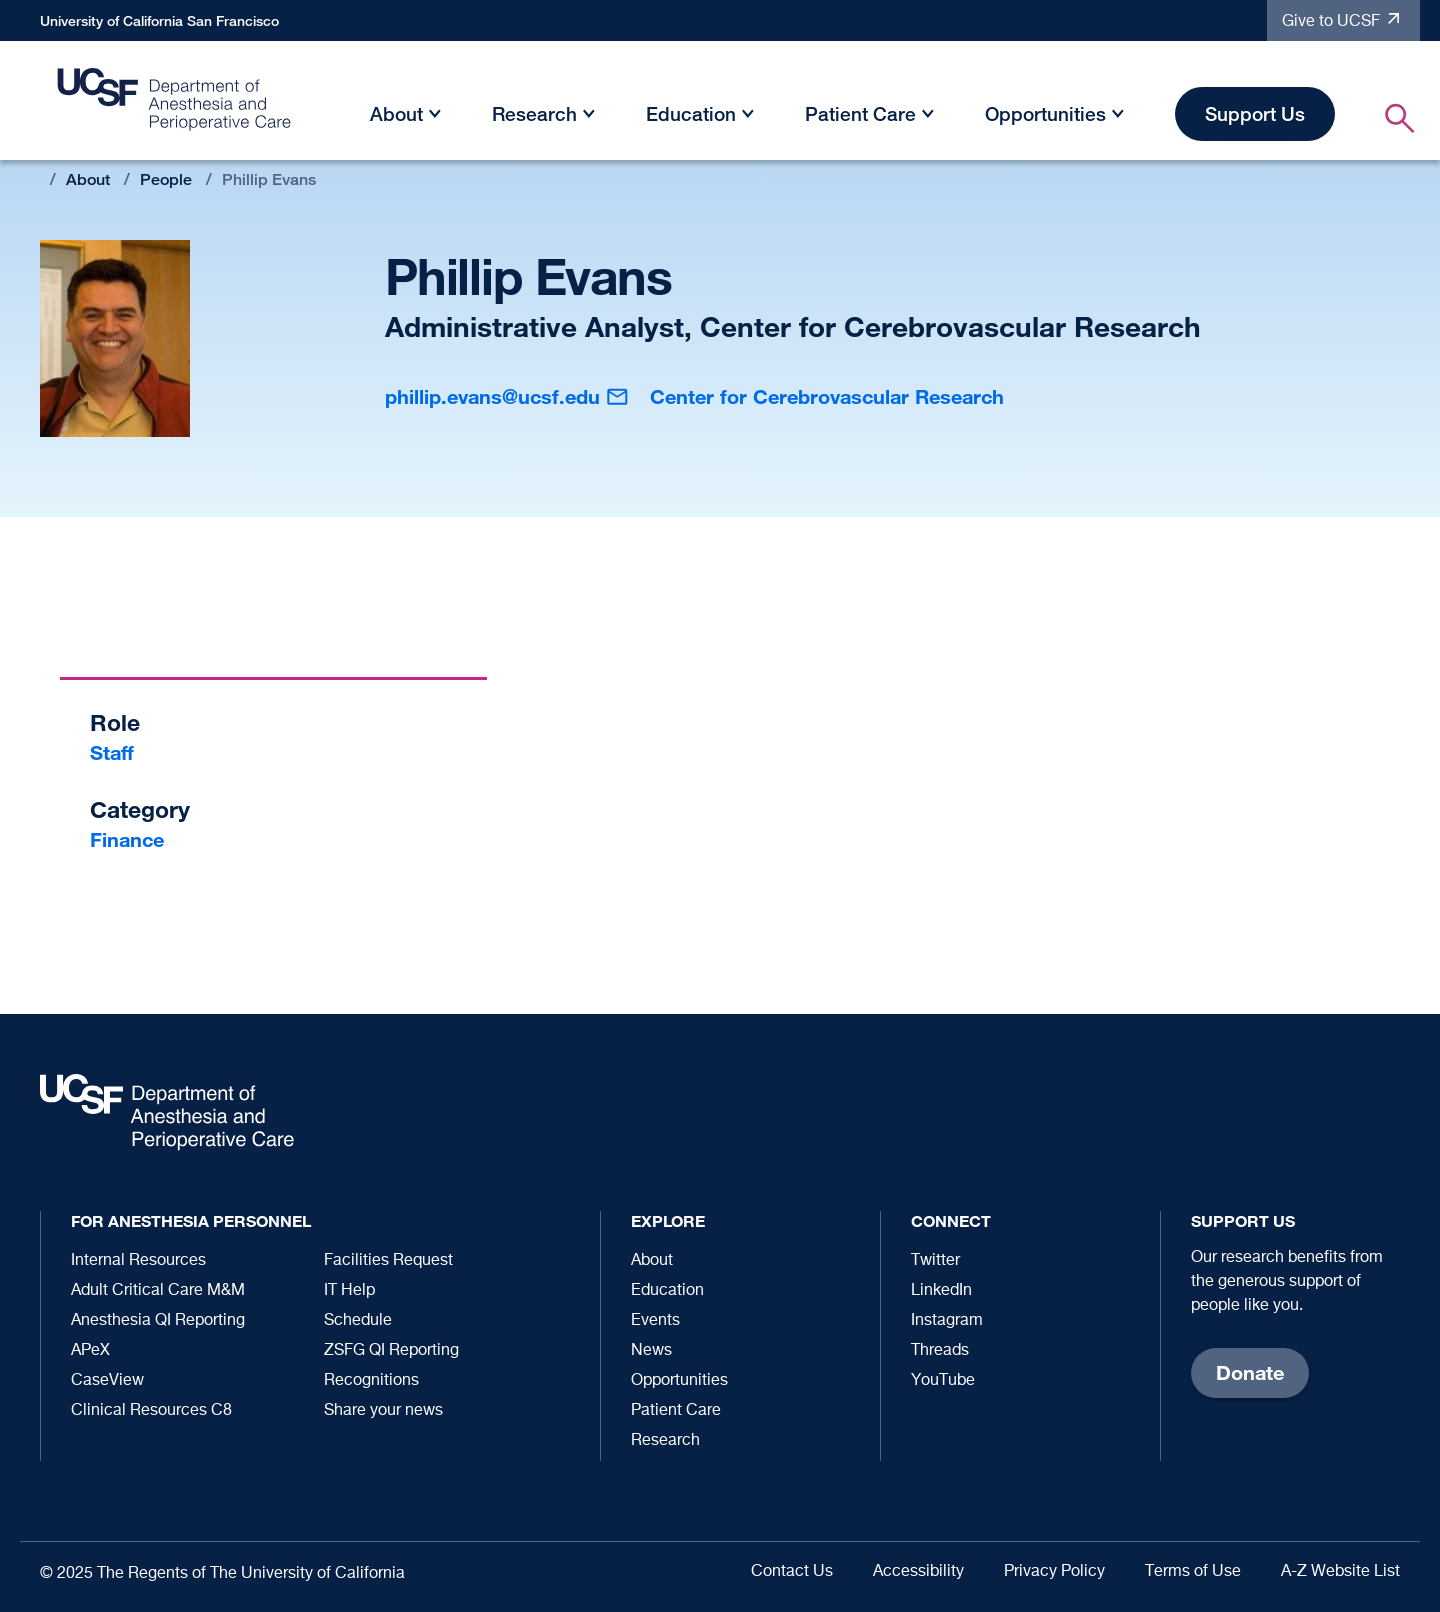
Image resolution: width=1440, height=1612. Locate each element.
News (651, 1351)
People (166, 179)
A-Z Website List (1340, 1572)
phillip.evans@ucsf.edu (492, 396)
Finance (127, 839)
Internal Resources (138, 1261)
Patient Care (860, 113)
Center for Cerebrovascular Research (827, 396)
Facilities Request (388, 1261)
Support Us (1255, 113)
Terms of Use (1193, 1572)
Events (655, 1321)
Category (140, 809)
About (396, 113)
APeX (90, 1351)
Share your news (383, 1411)
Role (115, 722)
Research (534, 113)
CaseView (107, 1381)
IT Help (349, 1291)
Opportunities (1045, 113)
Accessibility (918, 1572)
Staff (112, 752)
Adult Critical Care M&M (158, 1291)
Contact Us (792, 1572)
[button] (435, 117)
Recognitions (371, 1381)
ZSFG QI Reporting (391, 1351)
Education (691, 113)
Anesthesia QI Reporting (158, 1321)
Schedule (358, 1321)
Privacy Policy (1054, 1572)
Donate (1250, 1372)
